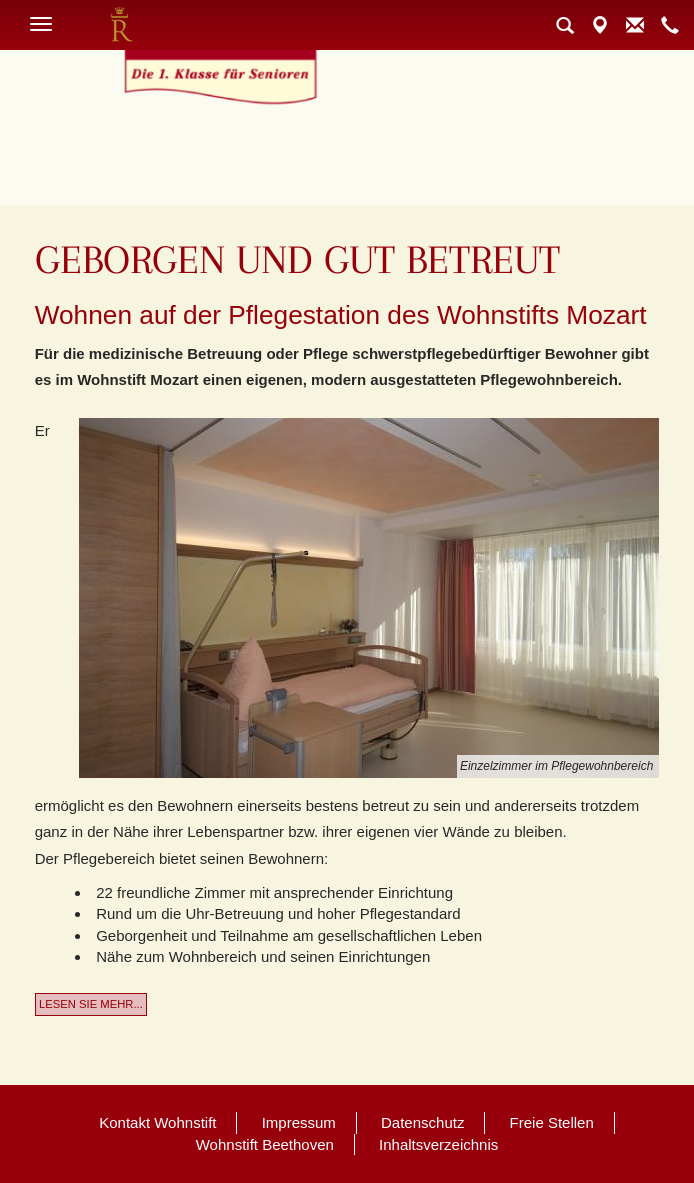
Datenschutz (422, 1122)
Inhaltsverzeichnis (438, 1144)
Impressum (299, 1122)
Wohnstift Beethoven (265, 1144)
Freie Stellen (552, 1122)
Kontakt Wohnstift (157, 1122)
